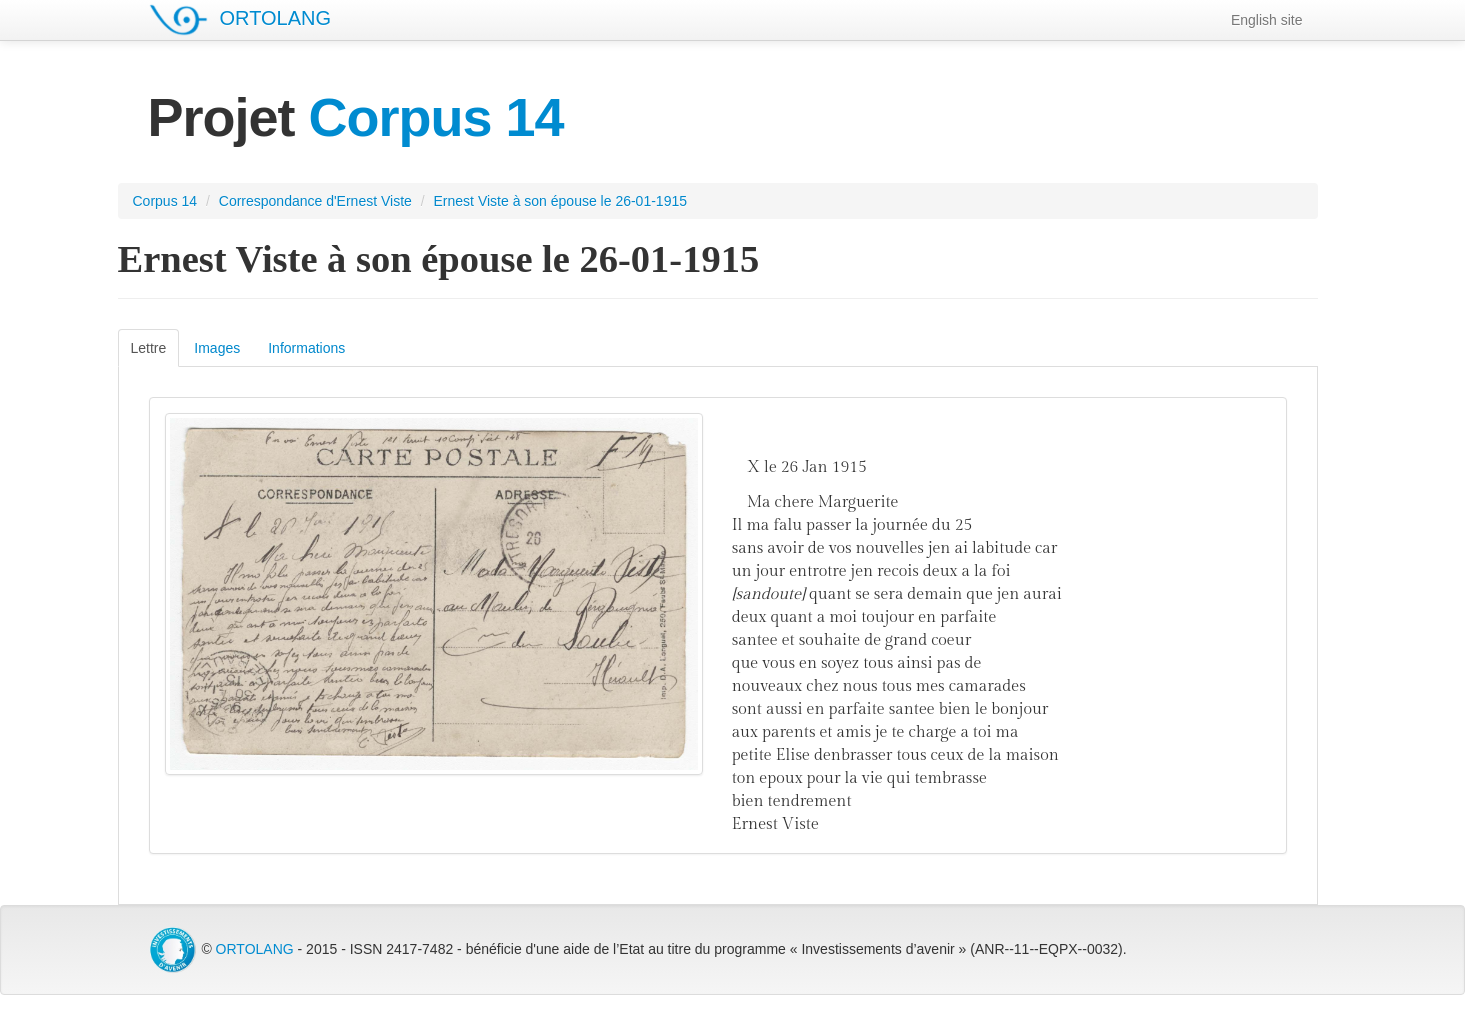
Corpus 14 (165, 201)
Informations (306, 348)
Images (217, 348)
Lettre (149, 348)
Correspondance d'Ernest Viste (315, 201)
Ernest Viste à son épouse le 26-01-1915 (560, 201)
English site (1267, 20)
